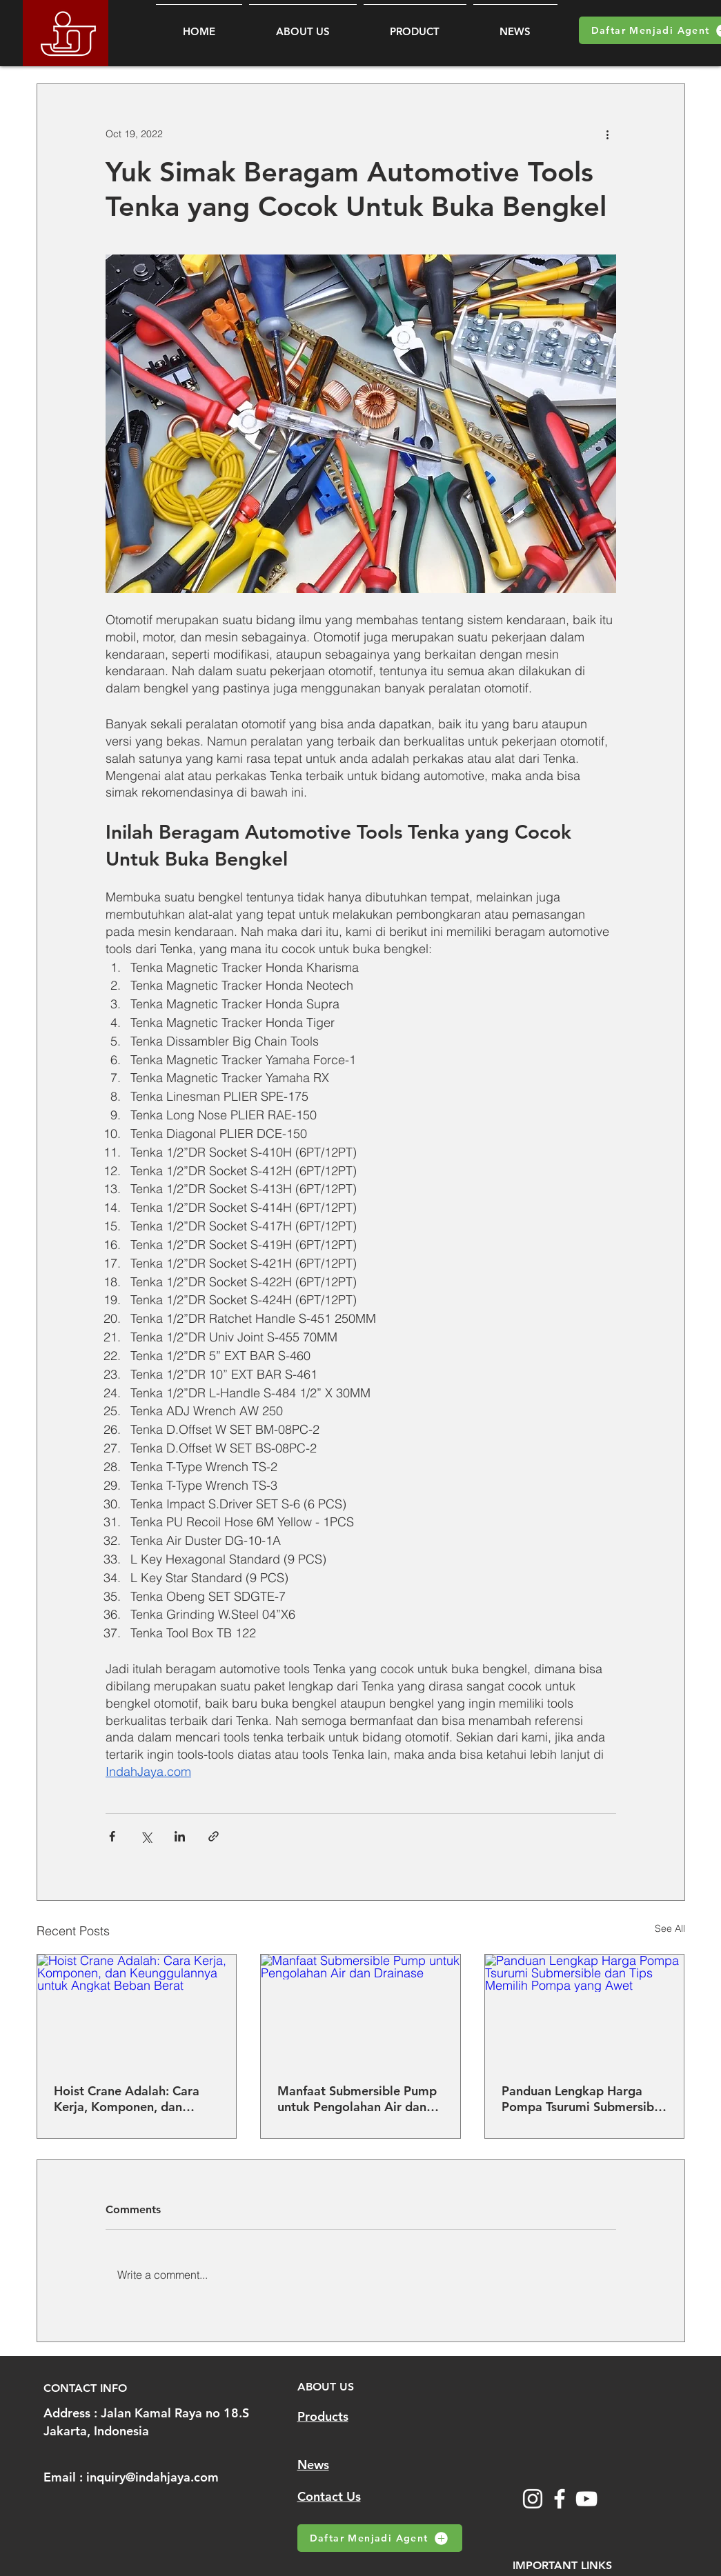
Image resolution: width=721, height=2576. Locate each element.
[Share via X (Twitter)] (145, 1836)
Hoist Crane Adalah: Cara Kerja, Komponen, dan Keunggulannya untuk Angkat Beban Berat (126, 2099)
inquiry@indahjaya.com (152, 2477)
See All (670, 1928)
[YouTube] (586, 2499)
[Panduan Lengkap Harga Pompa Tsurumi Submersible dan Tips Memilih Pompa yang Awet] (584, 2010)
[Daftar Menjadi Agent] (379, 2538)
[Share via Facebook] (112, 1836)
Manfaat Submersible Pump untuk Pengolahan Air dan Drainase (357, 2099)
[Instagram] (533, 2499)
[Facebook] (559, 2499)
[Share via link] (213, 1836)
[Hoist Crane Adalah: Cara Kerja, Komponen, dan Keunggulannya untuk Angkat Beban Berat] (137, 2010)
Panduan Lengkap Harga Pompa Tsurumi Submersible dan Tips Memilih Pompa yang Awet (583, 2099)
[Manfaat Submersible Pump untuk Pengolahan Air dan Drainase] (360, 2010)
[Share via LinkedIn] (179, 1836)
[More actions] (608, 134)
